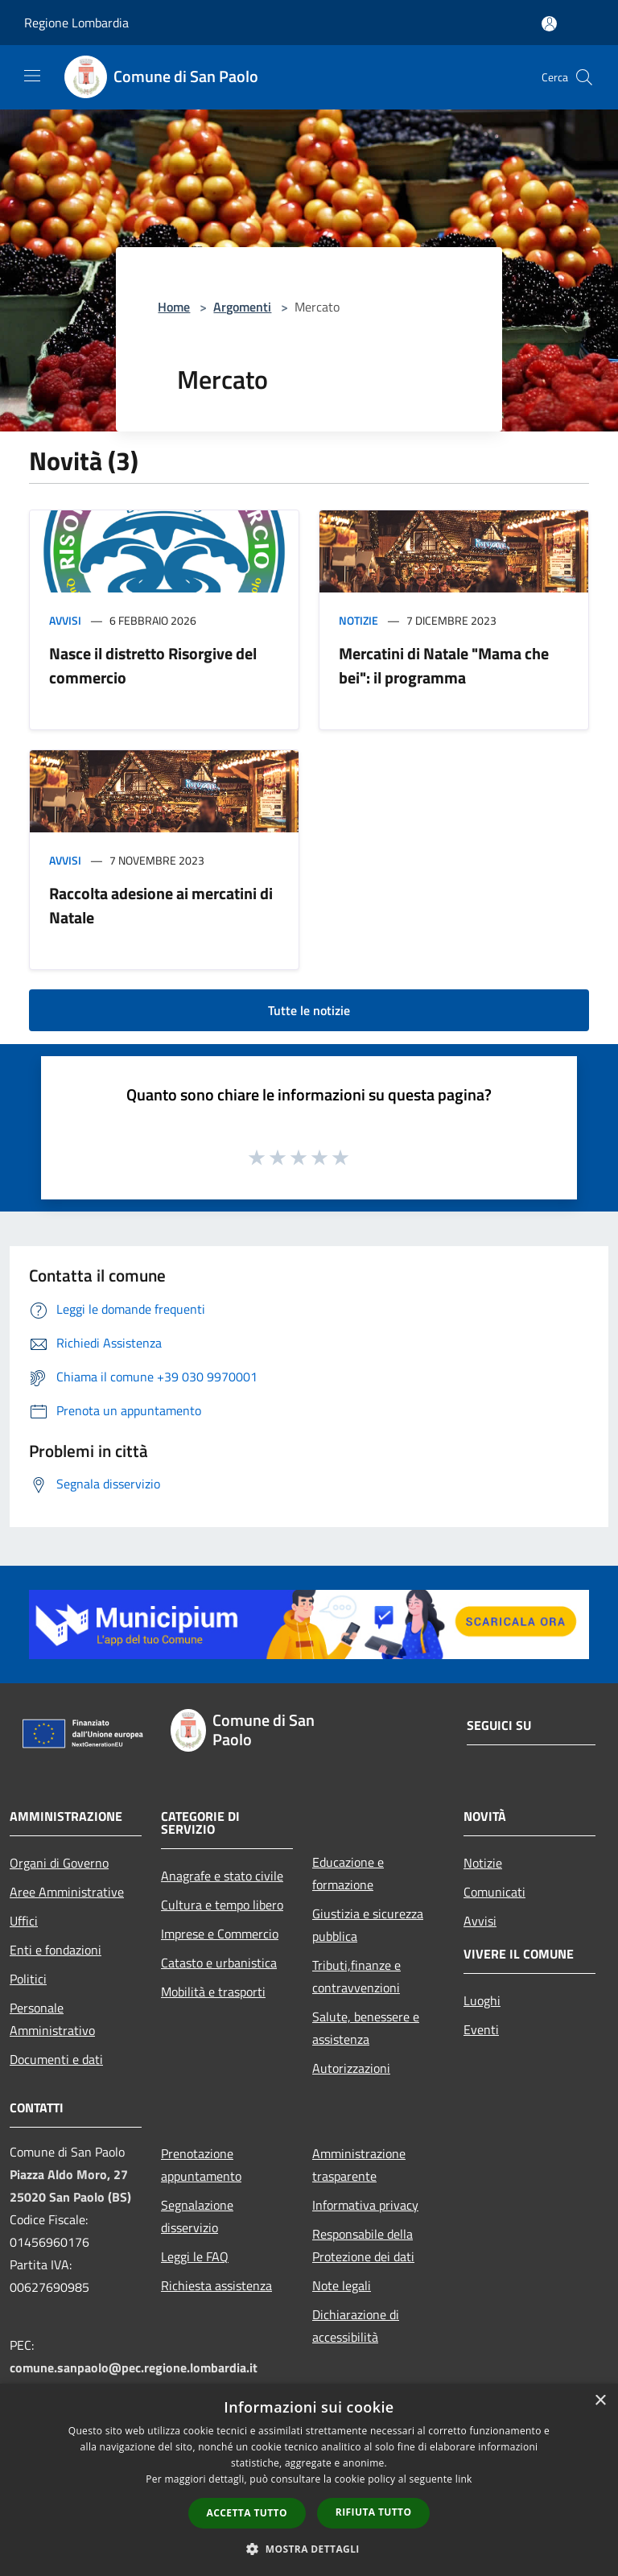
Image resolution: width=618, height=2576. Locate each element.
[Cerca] (584, 77)
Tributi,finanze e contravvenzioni (356, 1976)
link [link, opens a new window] (463, 2479)
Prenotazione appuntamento (201, 2165)
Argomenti (242, 306)
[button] (309, 2549)
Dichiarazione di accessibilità (355, 2326)
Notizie (358, 620)
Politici (28, 1978)
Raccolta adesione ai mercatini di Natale (161, 905)
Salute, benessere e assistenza (365, 2028)
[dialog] (309, 2480)
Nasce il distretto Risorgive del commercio (153, 665)
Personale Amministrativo (52, 2019)
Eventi (481, 2029)
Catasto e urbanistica (219, 1962)
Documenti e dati (56, 2059)
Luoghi (482, 2000)
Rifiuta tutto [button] (374, 2512)
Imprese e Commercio (219, 1933)
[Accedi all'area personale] (549, 24)
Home (174, 306)
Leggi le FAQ (195, 2256)
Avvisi (65, 620)
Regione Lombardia (76, 22)
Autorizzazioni (351, 2068)
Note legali (341, 2285)
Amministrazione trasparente (359, 2165)
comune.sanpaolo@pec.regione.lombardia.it (134, 2367)
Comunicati (494, 1891)
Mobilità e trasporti (213, 1991)
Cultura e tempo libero (222, 1904)
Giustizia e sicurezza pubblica (367, 1925)
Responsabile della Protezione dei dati (363, 2245)
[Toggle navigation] (32, 75)
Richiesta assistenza (216, 2285)
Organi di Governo (59, 1862)
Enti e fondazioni (55, 1949)
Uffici (24, 1920)
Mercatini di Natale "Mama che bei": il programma (444, 665)
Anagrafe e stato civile (222, 1875)
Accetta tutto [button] (247, 2513)
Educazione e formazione (348, 1873)
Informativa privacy (365, 2205)
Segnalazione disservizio (197, 2216)
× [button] (600, 2401)
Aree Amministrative (67, 1891)
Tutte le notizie (309, 1010)
